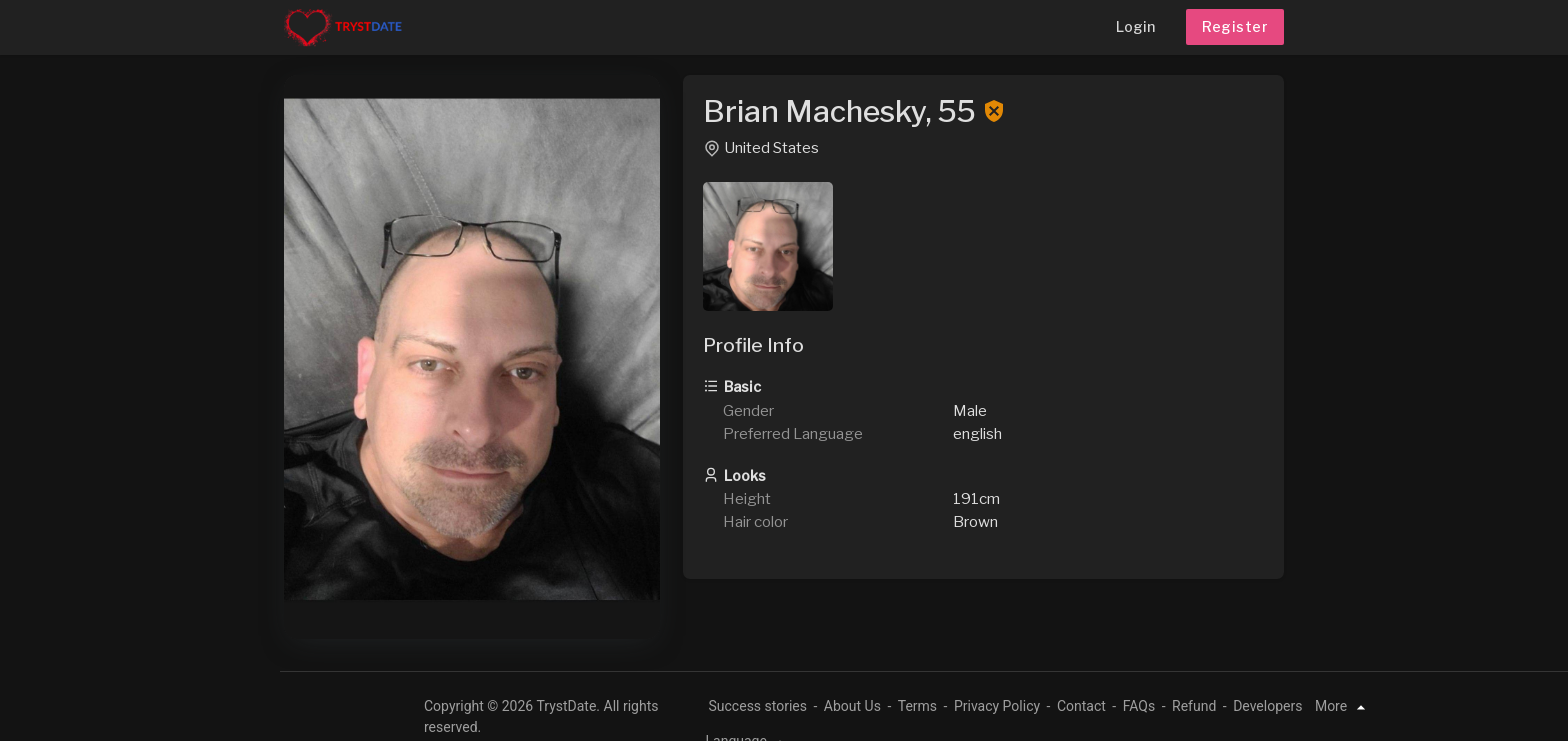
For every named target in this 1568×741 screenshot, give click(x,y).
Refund (1194, 706)
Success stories (758, 706)
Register (1235, 26)
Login (1135, 26)
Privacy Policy (997, 706)
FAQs (1139, 706)
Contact (1081, 706)
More (1343, 706)
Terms (917, 706)
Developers (1267, 706)
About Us (852, 706)
